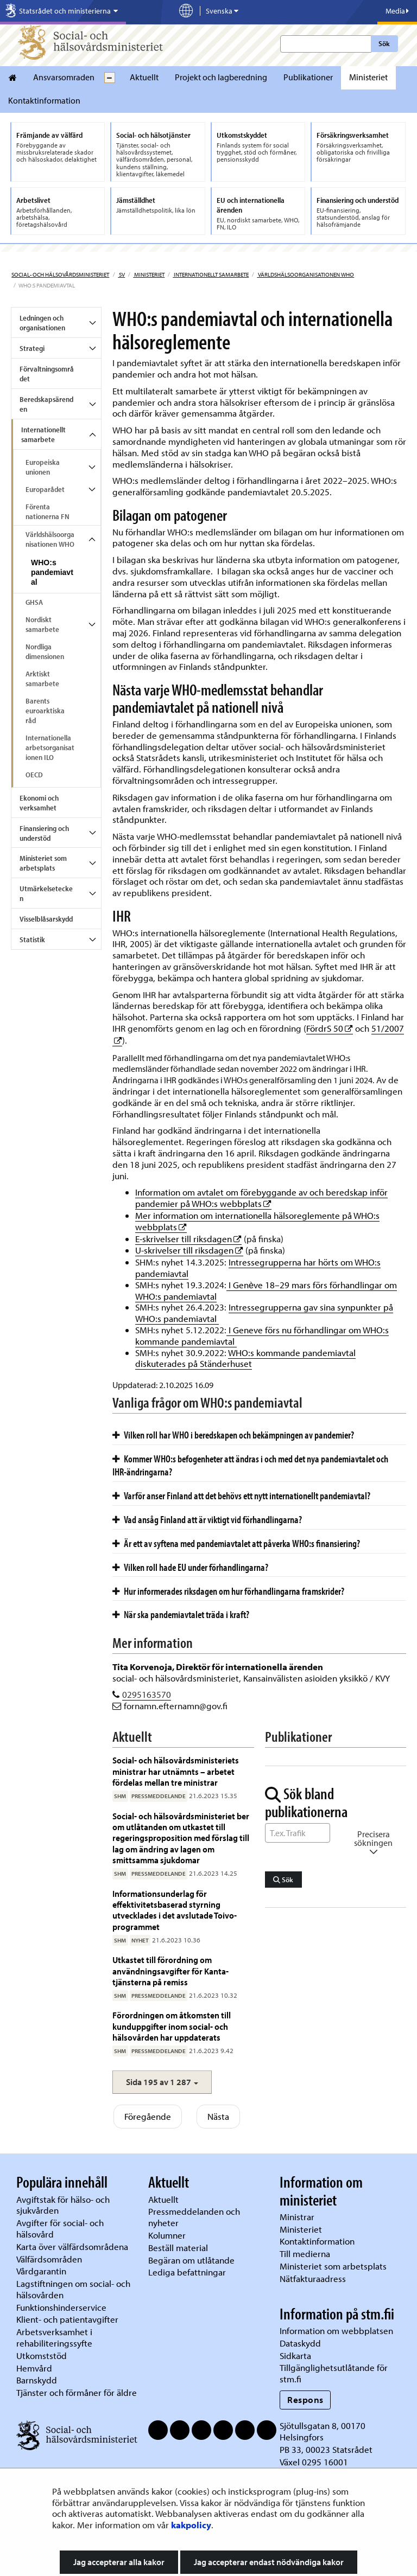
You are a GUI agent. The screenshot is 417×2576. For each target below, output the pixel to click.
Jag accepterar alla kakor (119, 2561)
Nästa (218, 2116)
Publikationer (308, 77)
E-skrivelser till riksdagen (188, 1238)
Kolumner (167, 2235)
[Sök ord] (297, 1833)
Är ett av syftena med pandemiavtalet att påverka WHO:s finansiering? (236, 1543)
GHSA (34, 602)
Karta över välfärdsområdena (72, 2246)
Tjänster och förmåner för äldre (76, 2392)
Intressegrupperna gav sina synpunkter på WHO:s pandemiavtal (264, 1312)
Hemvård (34, 2368)
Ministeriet (368, 77)
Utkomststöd (41, 2355)
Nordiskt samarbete (42, 624)
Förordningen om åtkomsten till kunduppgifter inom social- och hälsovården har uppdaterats (171, 2026)
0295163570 (146, 1694)
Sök (384, 43)
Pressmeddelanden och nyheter (194, 2217)
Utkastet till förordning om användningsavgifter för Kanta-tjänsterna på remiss (170, 1970)
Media (397, 11)
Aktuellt (144, 77)
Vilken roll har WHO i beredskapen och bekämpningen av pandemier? (233, 1434)
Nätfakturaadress (313, 2278)
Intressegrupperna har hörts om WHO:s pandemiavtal (258, 1267)
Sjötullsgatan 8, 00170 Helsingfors (322, 2431)
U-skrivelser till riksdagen (189, 1250)
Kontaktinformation (44, 100)
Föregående (147, 2116)
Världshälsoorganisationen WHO (305, 274)
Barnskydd (36, 2380)
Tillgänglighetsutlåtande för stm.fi (334, 2373)
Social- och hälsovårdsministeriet (60, 274)
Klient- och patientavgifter (67, 2319)
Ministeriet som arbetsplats (43, 863)
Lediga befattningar (187, 2272)
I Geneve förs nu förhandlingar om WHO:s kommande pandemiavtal (262, 1335)
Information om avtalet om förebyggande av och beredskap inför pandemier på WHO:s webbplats (261, 1197)
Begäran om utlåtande (191, 2260)
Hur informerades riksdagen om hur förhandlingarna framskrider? (228, 1590)
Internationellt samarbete (211, 274)
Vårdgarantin (41, 2271)
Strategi (32, 348)
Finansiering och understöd (44, 833)
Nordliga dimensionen (45, 651)
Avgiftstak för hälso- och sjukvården (63, 2205)
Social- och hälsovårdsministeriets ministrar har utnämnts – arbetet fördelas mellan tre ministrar (175, 1771)
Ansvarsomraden (63, 77)
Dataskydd (300, 2343)
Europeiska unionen (43, 467)
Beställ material (178, 2247)
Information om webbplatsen (336, 2330)
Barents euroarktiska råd (45, 710)
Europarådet (45, 489)
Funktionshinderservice (61, 2307)
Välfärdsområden (49, 2259)
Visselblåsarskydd (46, 919)
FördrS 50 (329, 1028)
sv (121, 274)
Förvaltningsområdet (47, 373)
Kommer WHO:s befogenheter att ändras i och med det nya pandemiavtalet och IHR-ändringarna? (250, 1465)
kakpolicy (191, 2524)
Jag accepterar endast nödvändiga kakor (269, 2561)
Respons (305, 2399)
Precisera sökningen (373, 1843)
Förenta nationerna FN (48, 511)
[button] (162, 2082)
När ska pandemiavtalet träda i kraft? (180, 1614)
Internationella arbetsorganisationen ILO (50, 747)
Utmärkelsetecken (46, 893)
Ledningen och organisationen (42, 323)
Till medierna (305, 2253)
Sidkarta (295, 2355)
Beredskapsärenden (46, 404)
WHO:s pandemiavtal (52, 572)
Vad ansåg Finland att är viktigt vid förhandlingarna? (207, 1519)
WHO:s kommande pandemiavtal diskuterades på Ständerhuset (245, 1358)
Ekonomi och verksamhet (39, 803)
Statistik (32, 939)
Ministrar (297, 2216)
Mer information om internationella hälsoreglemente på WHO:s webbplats (257, 1221)
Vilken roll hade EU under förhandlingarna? (190, 1567)
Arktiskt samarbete (42, 678)
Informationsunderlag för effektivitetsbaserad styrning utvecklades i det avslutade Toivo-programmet (174, 1910)
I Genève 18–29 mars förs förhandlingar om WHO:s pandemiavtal (266, 1290)
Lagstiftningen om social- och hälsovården (73, 2289)
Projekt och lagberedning (221, 77)
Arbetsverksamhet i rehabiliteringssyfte (55, 2337)
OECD (34, 774)
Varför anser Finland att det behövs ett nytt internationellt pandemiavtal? (241, 1495)
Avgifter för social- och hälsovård (60, 2228)
